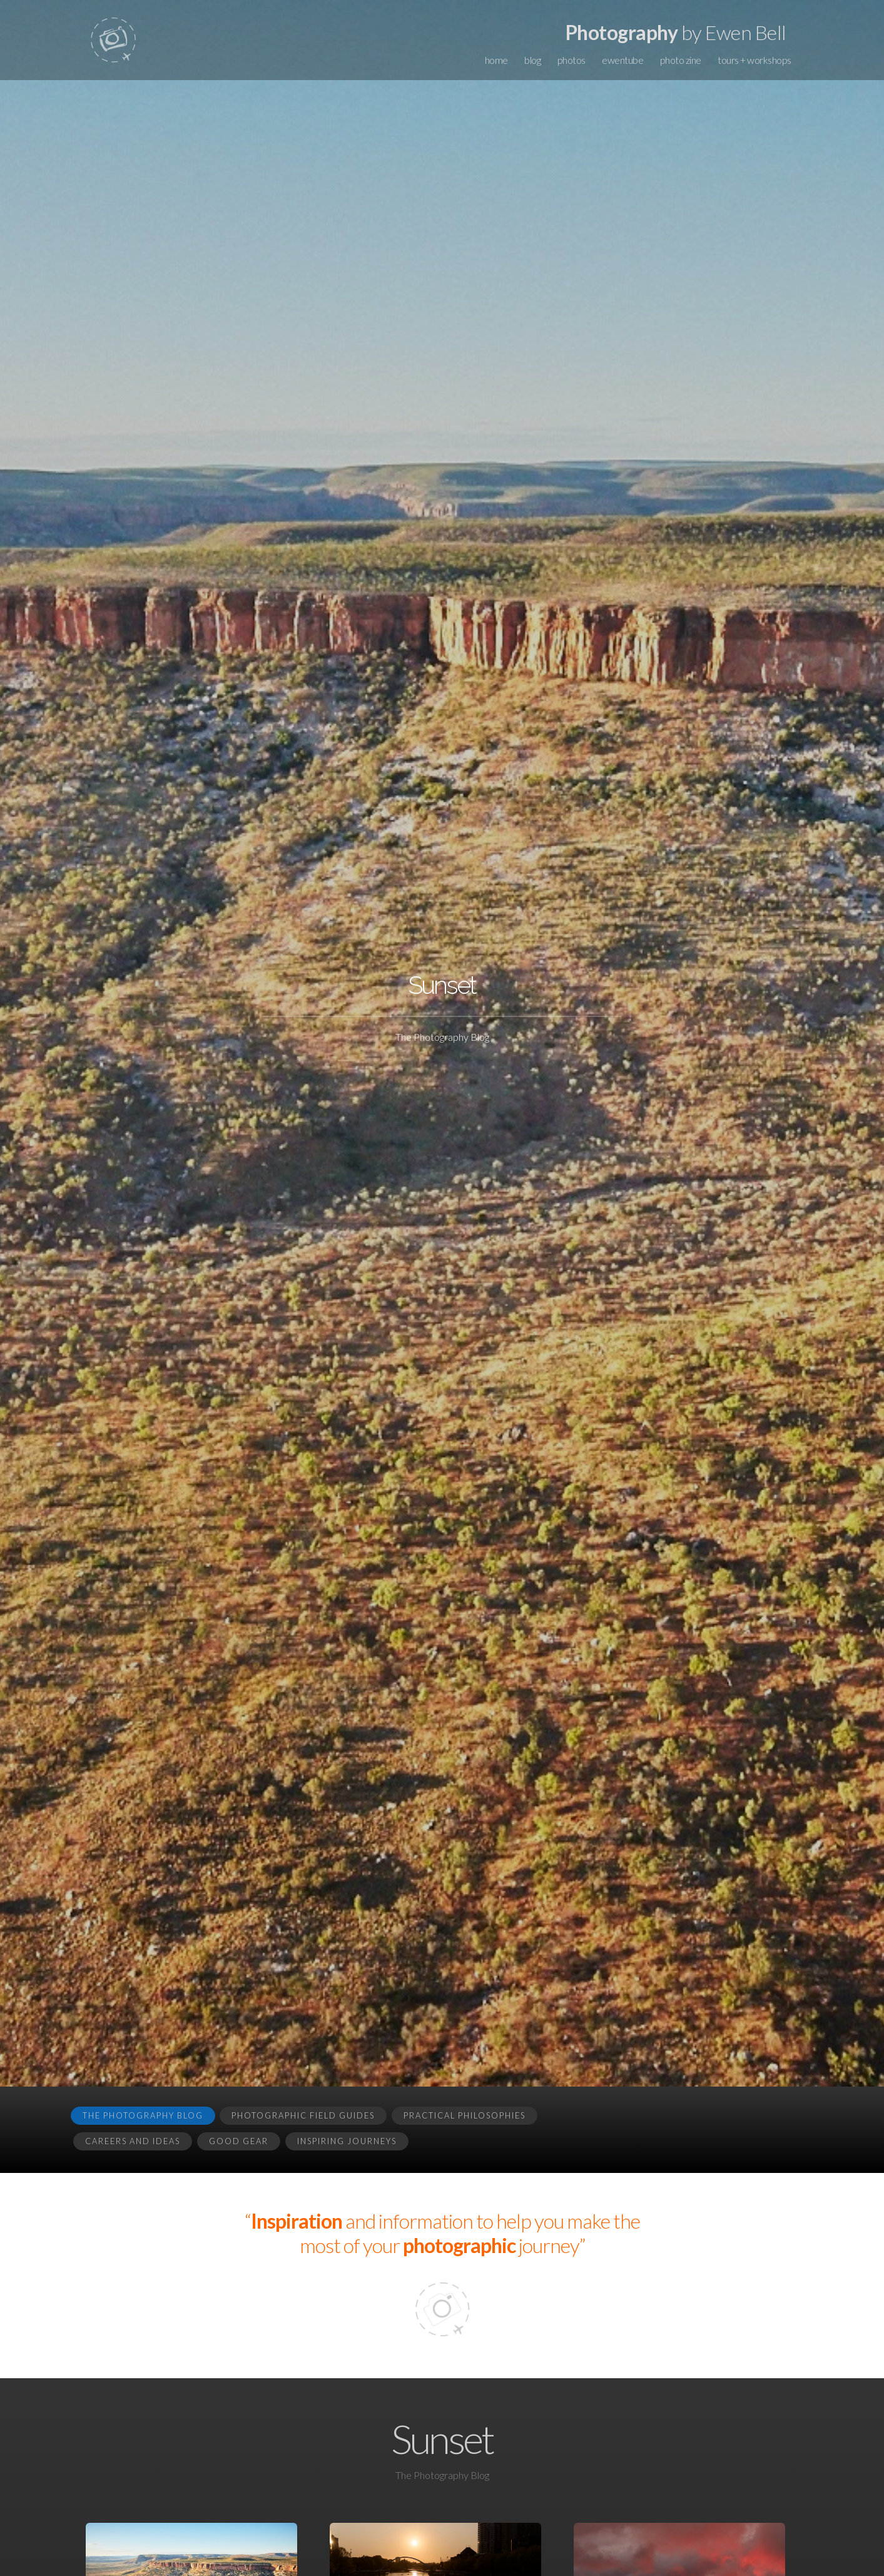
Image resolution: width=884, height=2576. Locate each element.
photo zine (680, 60)
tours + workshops (754, 60)
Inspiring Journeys (347, 2141)
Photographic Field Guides (303, 2115)
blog (532, 60)
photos (571, 60)
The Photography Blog (143, 2115)
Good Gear (238, 2141)
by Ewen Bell (676, 32)
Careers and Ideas (132, 2141)
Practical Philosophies (465, 2115)
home (496, 60)
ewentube (622, 60)
